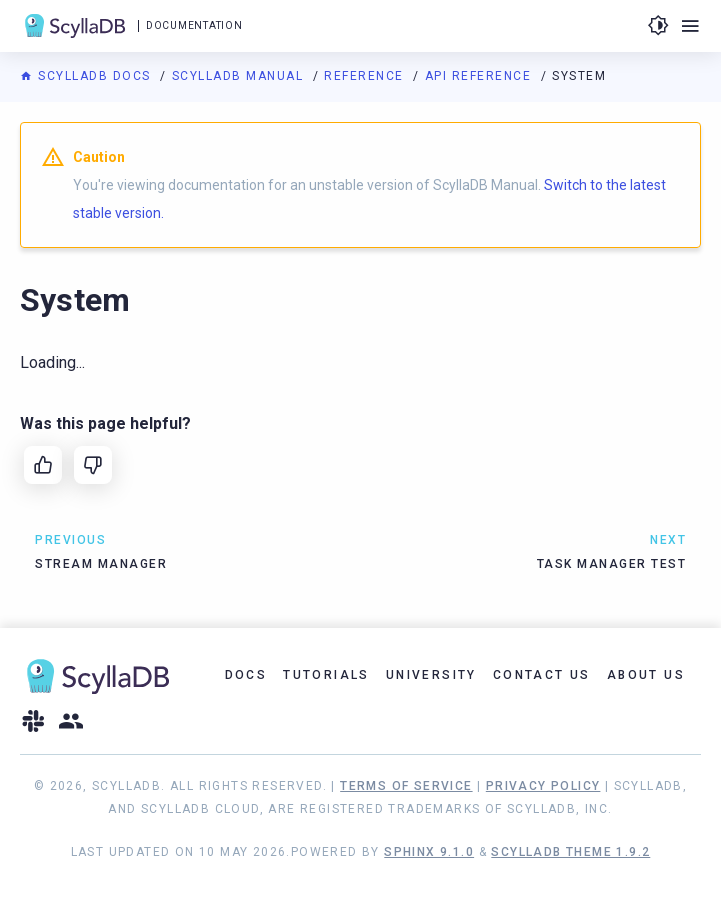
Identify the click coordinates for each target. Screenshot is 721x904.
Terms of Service (406, 786)
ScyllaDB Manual (240, 76)
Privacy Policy (543, 786)
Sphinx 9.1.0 (429, 852)
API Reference (480, 76)
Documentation (194, 25)
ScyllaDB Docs (87, 76)
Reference (366, 76)
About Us (646, 675)
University (431, 675)
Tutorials (326, 675)
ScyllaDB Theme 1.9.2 (570, 852)
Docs (246, 675)
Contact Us (542, 675)
